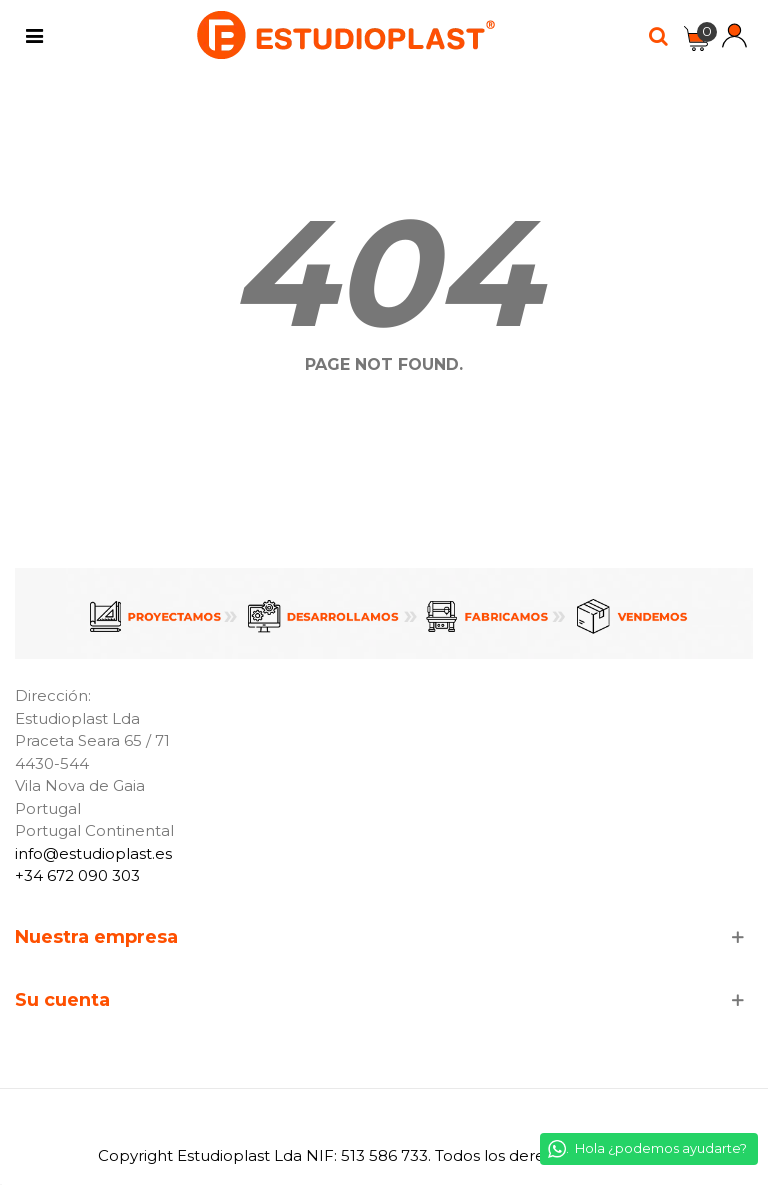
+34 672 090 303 (77, 875)
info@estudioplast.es (93, 853)
